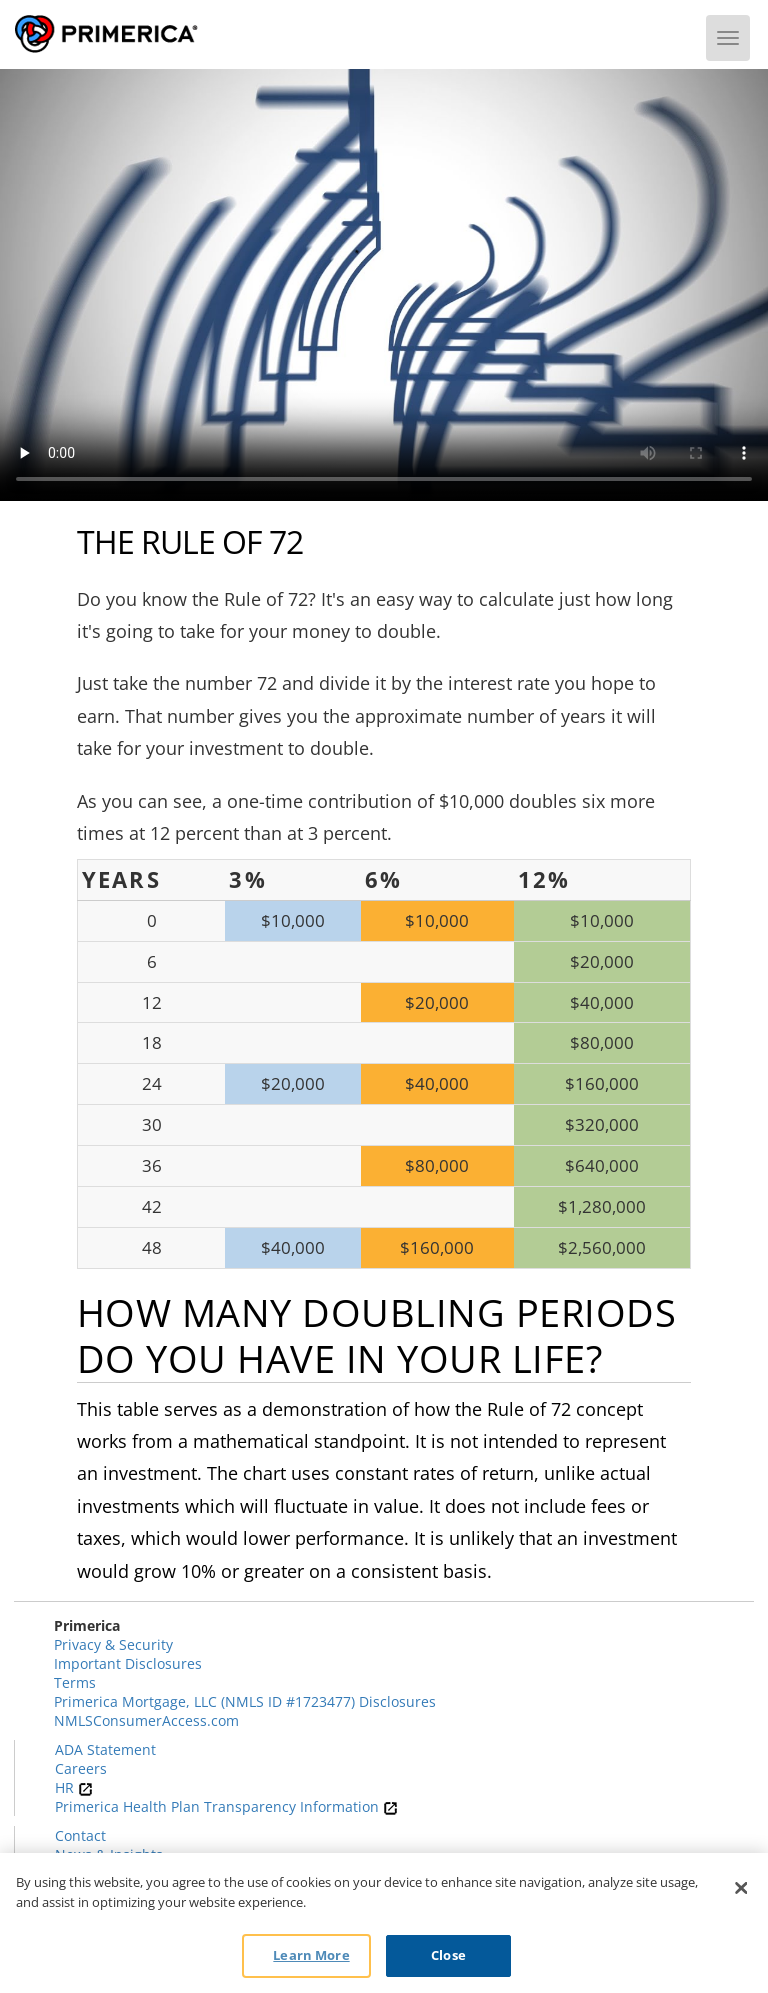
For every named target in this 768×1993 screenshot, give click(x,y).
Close (448, 1955)
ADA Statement (105, 1749)
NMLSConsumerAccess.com (146, 1720)
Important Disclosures (128, 1663)
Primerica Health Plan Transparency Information (226, 1806)
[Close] (741, 1888)
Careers (81, 1768)
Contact (80, 1835)
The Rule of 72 (190, 542)
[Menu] (728, 38)
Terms (75, 1682)
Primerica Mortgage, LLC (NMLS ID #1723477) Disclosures (245, 1701)
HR (74, 1787)
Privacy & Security (113, 1644)
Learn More (311, 1955)
